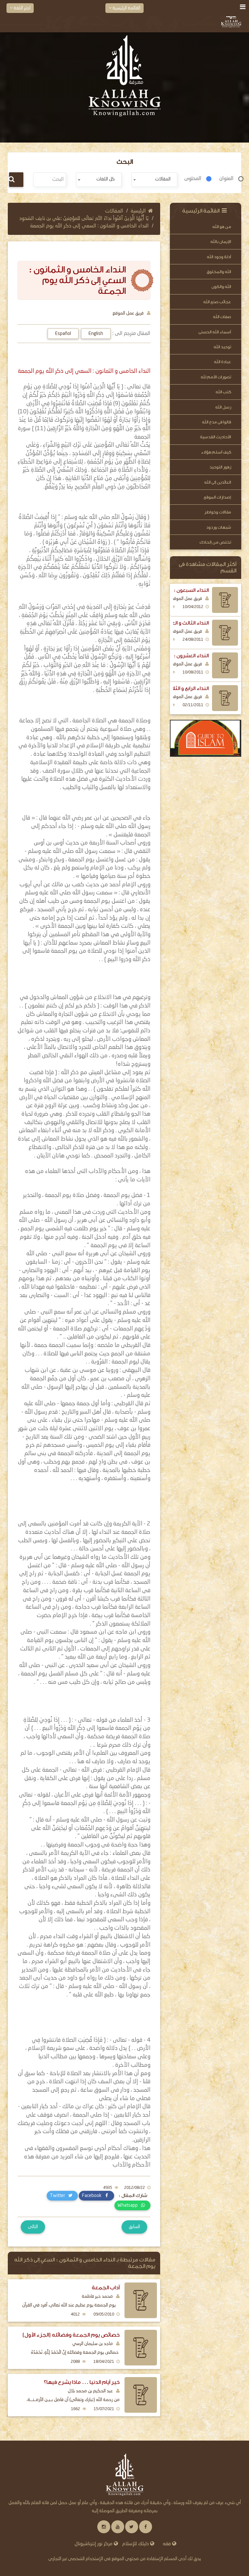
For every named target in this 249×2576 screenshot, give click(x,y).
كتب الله (223, 391)
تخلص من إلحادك (215, 542)
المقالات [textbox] (163, 179)
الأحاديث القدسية (215, 436)
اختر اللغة (20, 8)
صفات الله (222, 316)
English (96, 333)
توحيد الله (222, 346)
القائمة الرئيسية (124, 8)
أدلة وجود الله (219, 256)
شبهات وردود (218, 527)
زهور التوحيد (220, 467)
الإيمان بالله (220, 241)
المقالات (114, 211)
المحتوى (192, 178)
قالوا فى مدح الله (216, 422)
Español (63, 333)
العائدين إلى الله (217, 482)
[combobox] (154, 179)
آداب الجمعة (106, 2287)
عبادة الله (222, 361)
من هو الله (221, 226)
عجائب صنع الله (217, 301)
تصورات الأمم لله (216, 376)
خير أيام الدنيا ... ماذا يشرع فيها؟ (82, 2382)
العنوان (226, 178)
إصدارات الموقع (217, 497)
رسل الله (223, 407)
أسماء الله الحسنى (214, 331)
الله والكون (221, 286)
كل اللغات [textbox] (105, 179)
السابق (134, 2227)
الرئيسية (142, 211)
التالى (33, 2227)
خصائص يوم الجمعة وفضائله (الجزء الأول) (71, 2335)
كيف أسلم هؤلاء (216, 452)
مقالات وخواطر (217, 512)
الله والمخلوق (219, 271)
